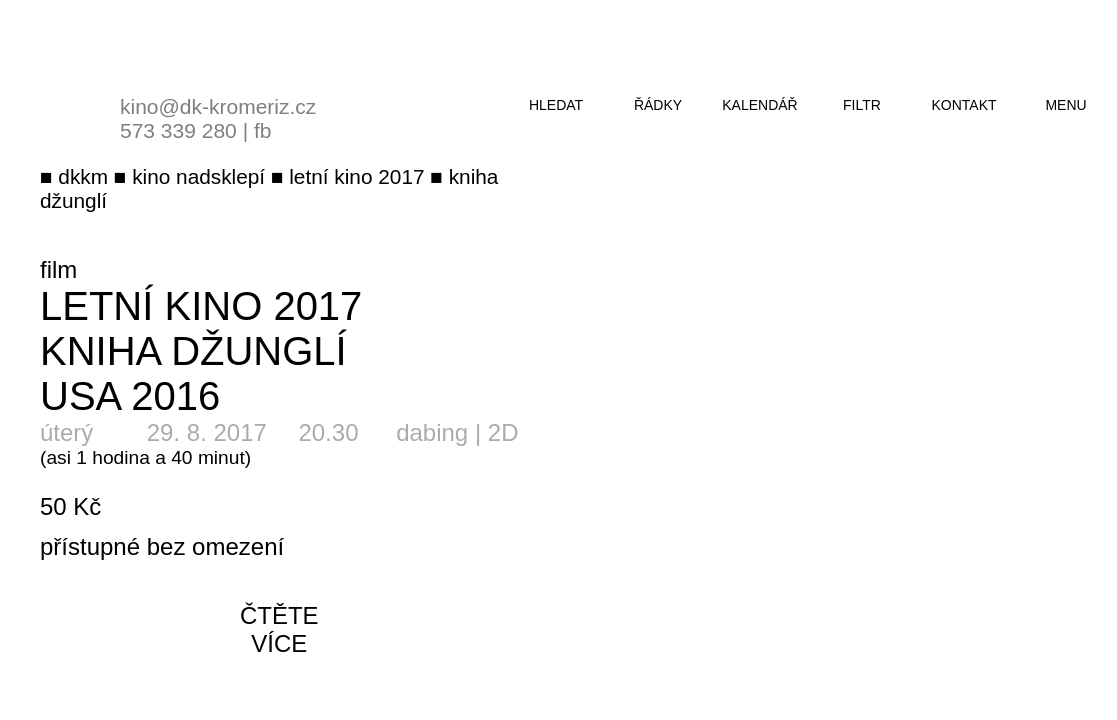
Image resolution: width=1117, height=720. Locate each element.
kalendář (759, 105)
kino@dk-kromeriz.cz (218, 106)
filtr (862, 105)
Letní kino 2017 (201, 306)
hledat (556, 105)
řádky (658, 105)
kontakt (963, 105)
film (58, 269)
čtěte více (279, 629)
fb (263, 130)
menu (1065, 105)
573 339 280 (178, 130)
